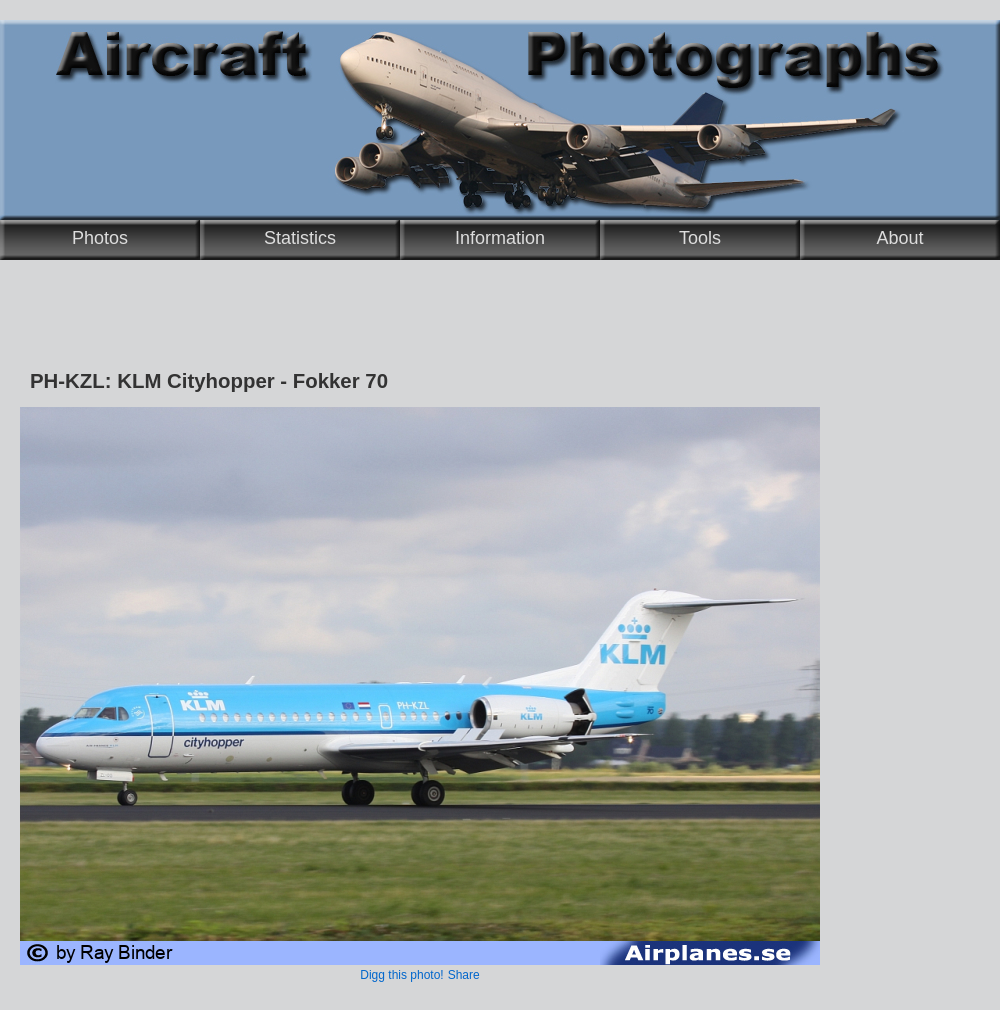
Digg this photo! (401, 975)
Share (464, 975)
